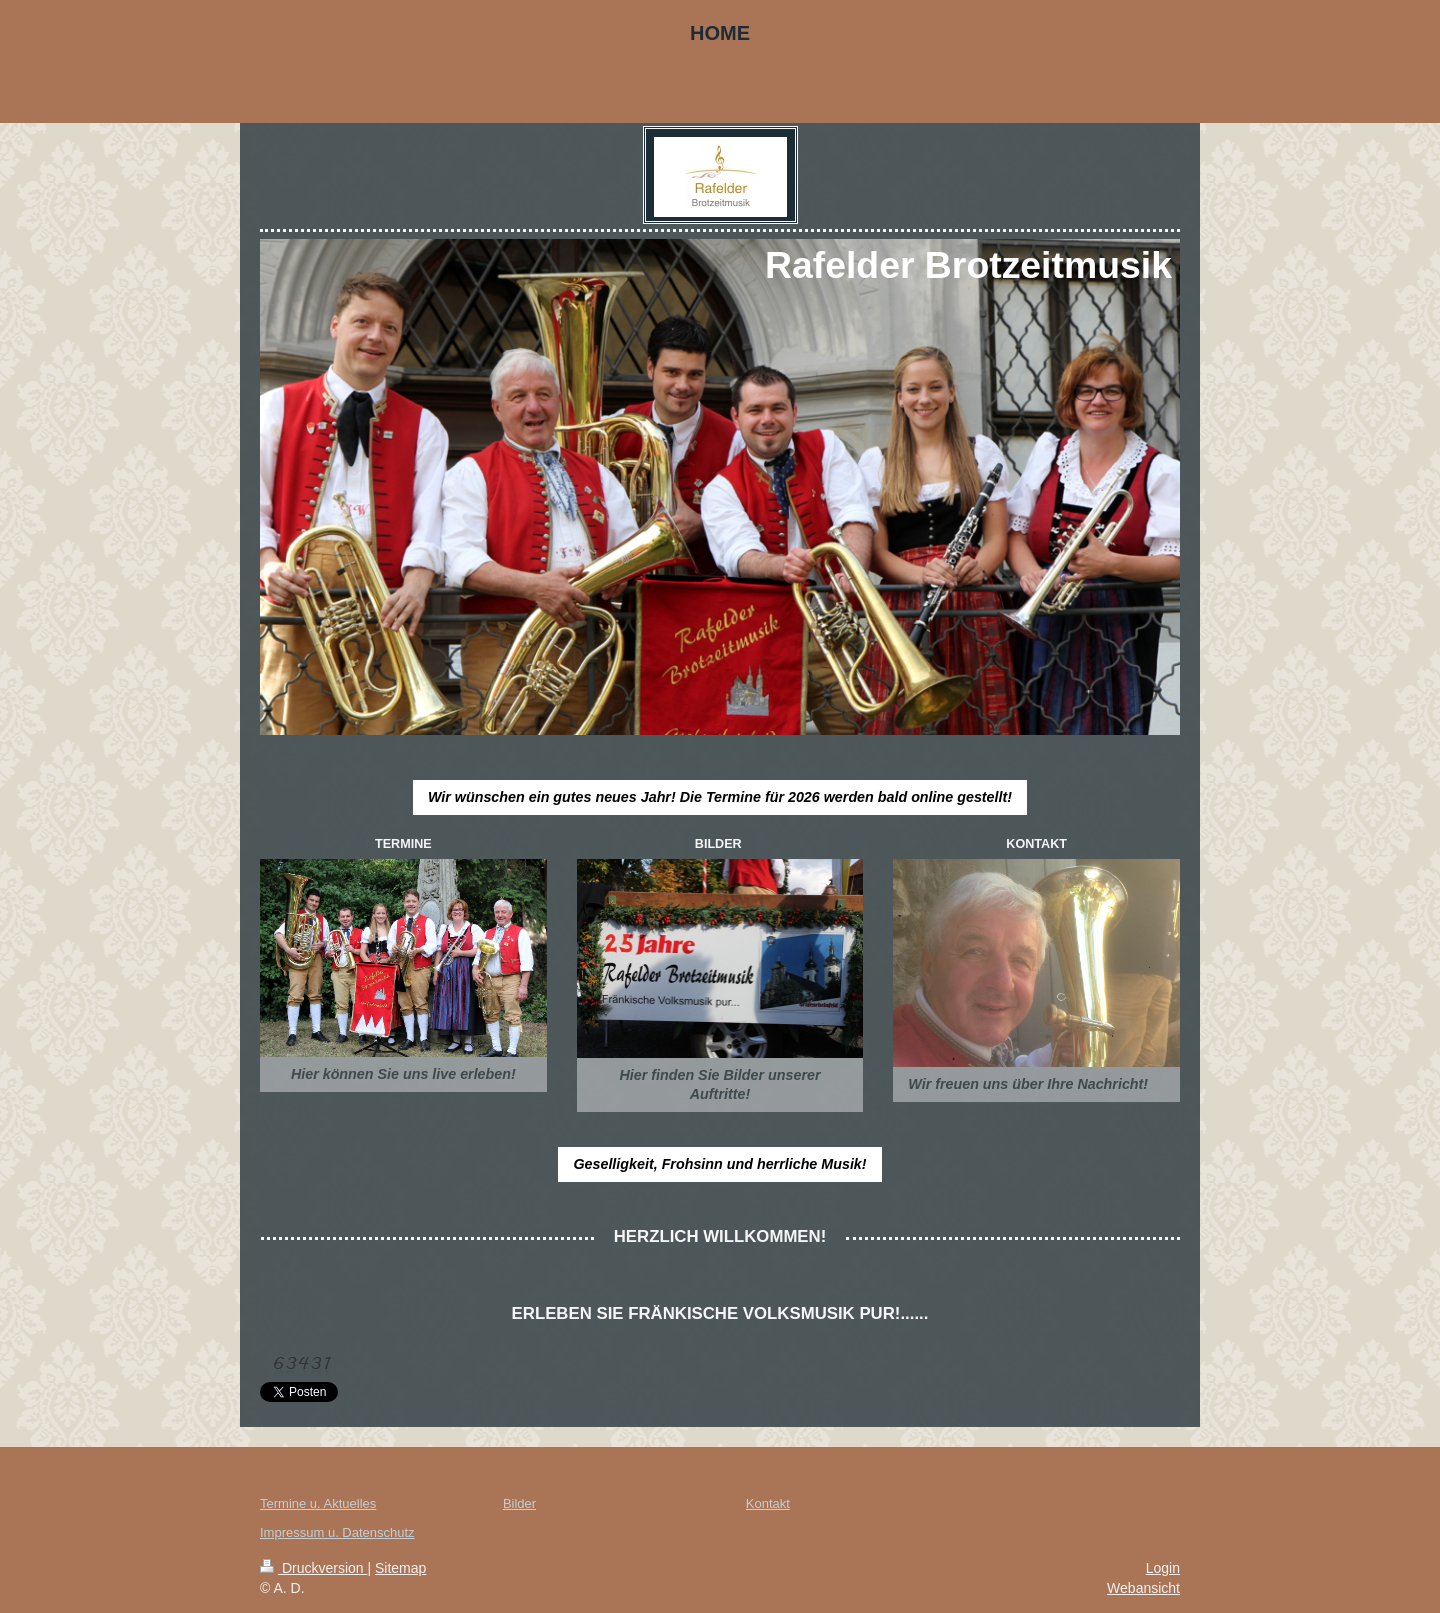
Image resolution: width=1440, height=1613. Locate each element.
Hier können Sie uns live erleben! (403, 1074)
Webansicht (1143, 1588)
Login (1163, 1568)
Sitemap (400, 1568)
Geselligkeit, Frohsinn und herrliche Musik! (719, 1164)
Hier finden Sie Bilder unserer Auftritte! (719, 1084)
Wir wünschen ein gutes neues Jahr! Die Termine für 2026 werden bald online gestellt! (720, 797)
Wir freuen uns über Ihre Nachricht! (1028, 1084)
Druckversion (313, 1568)
